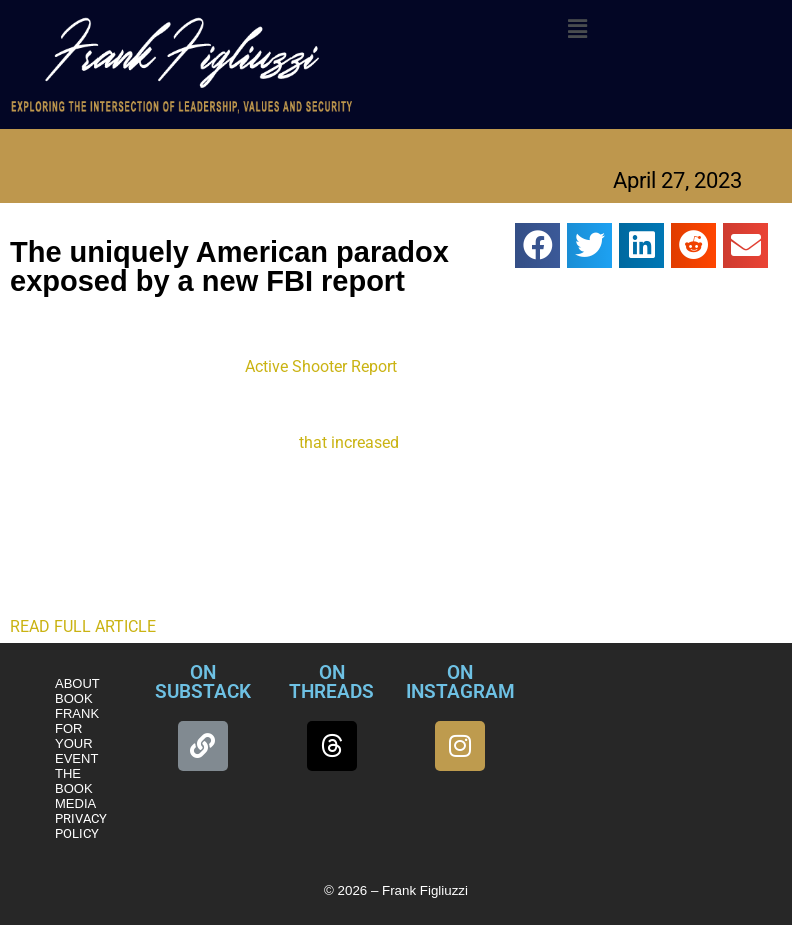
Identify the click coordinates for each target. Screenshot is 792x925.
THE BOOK (74, 781)
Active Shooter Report (321, 366)
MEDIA (75, 803)
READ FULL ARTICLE (83, 626)
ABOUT (77, 683)
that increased (349, 442)
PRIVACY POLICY (81, 826)
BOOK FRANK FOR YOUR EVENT (77, 728)
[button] (578, 29)
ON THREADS (331, 682)
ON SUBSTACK (203, 682)
